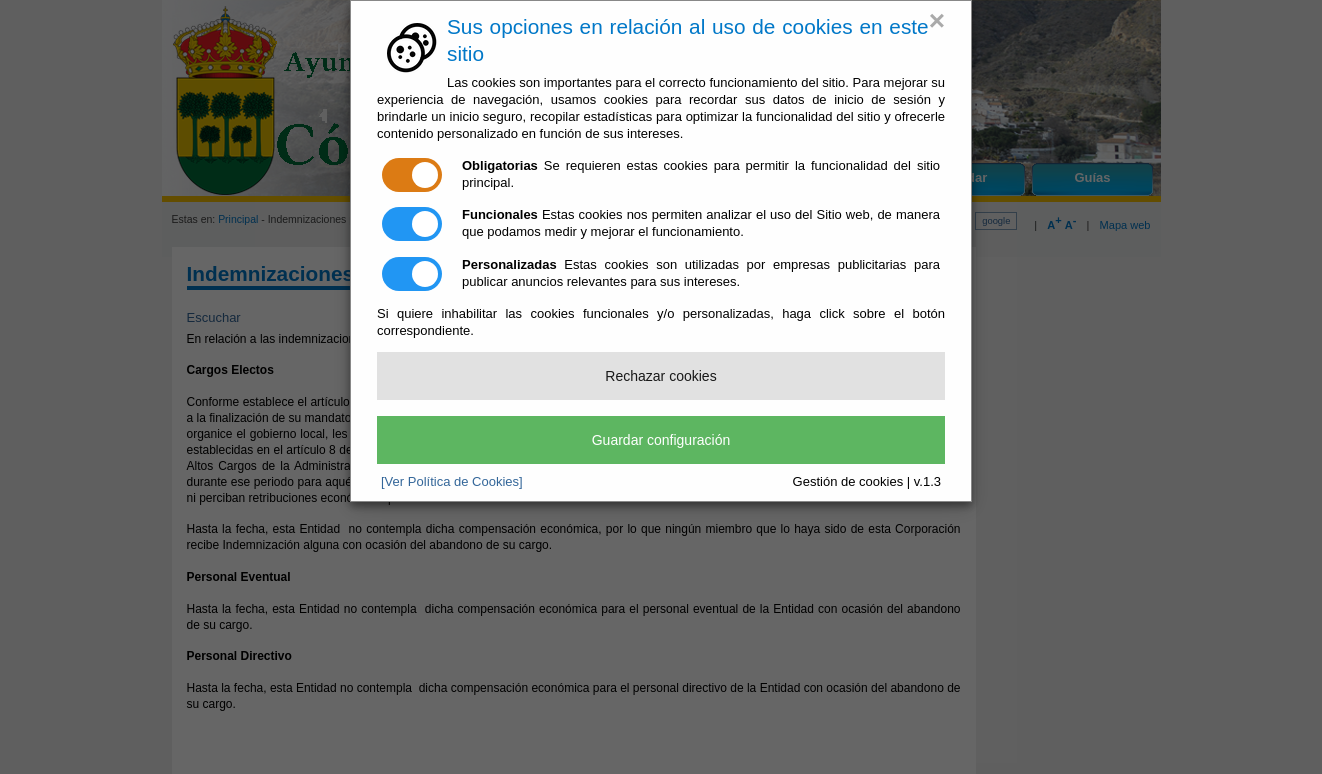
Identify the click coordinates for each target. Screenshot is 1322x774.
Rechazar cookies (660, 376)
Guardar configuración (661, 440)
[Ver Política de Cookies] (452, 481)
